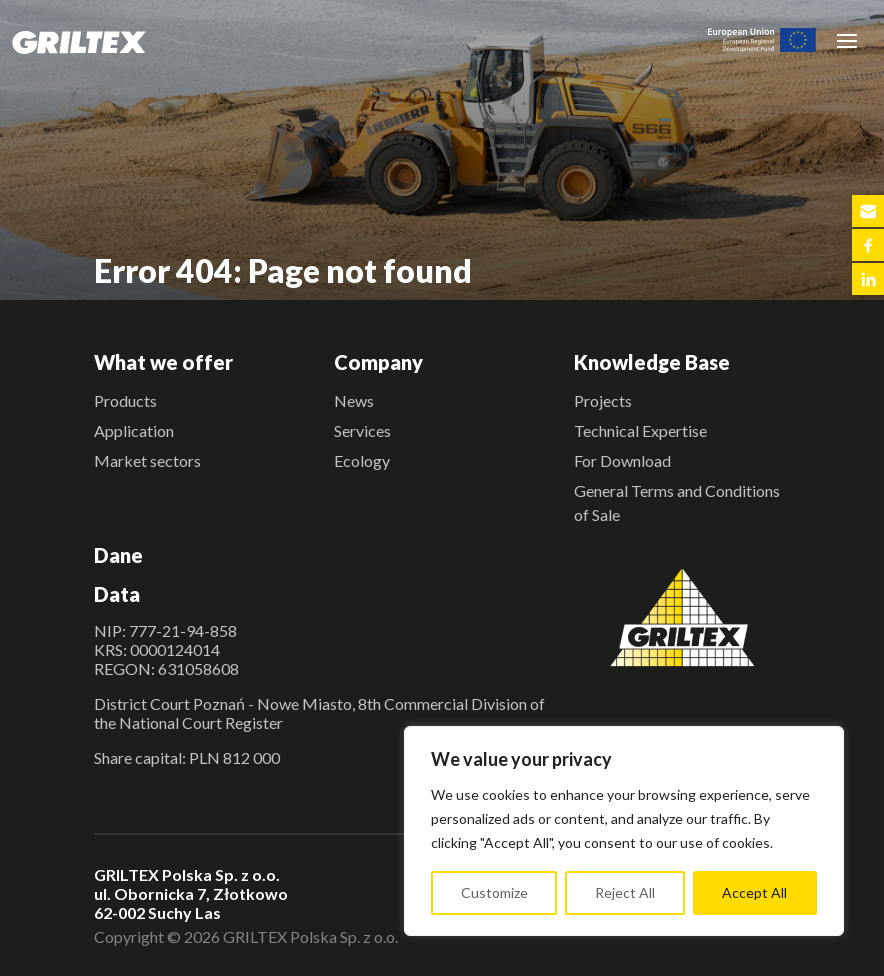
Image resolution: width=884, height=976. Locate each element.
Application (134, 430)
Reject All (625, 892)
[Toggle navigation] (847, 40)
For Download (622, 460)
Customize (494, 892)
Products (125, 400)
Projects (603, 400)
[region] (624, 831)
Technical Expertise (640, 430)
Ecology (362, 460)
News (354, 400)
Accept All (754, 892)
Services (362, 430)
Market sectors (147, 460)
